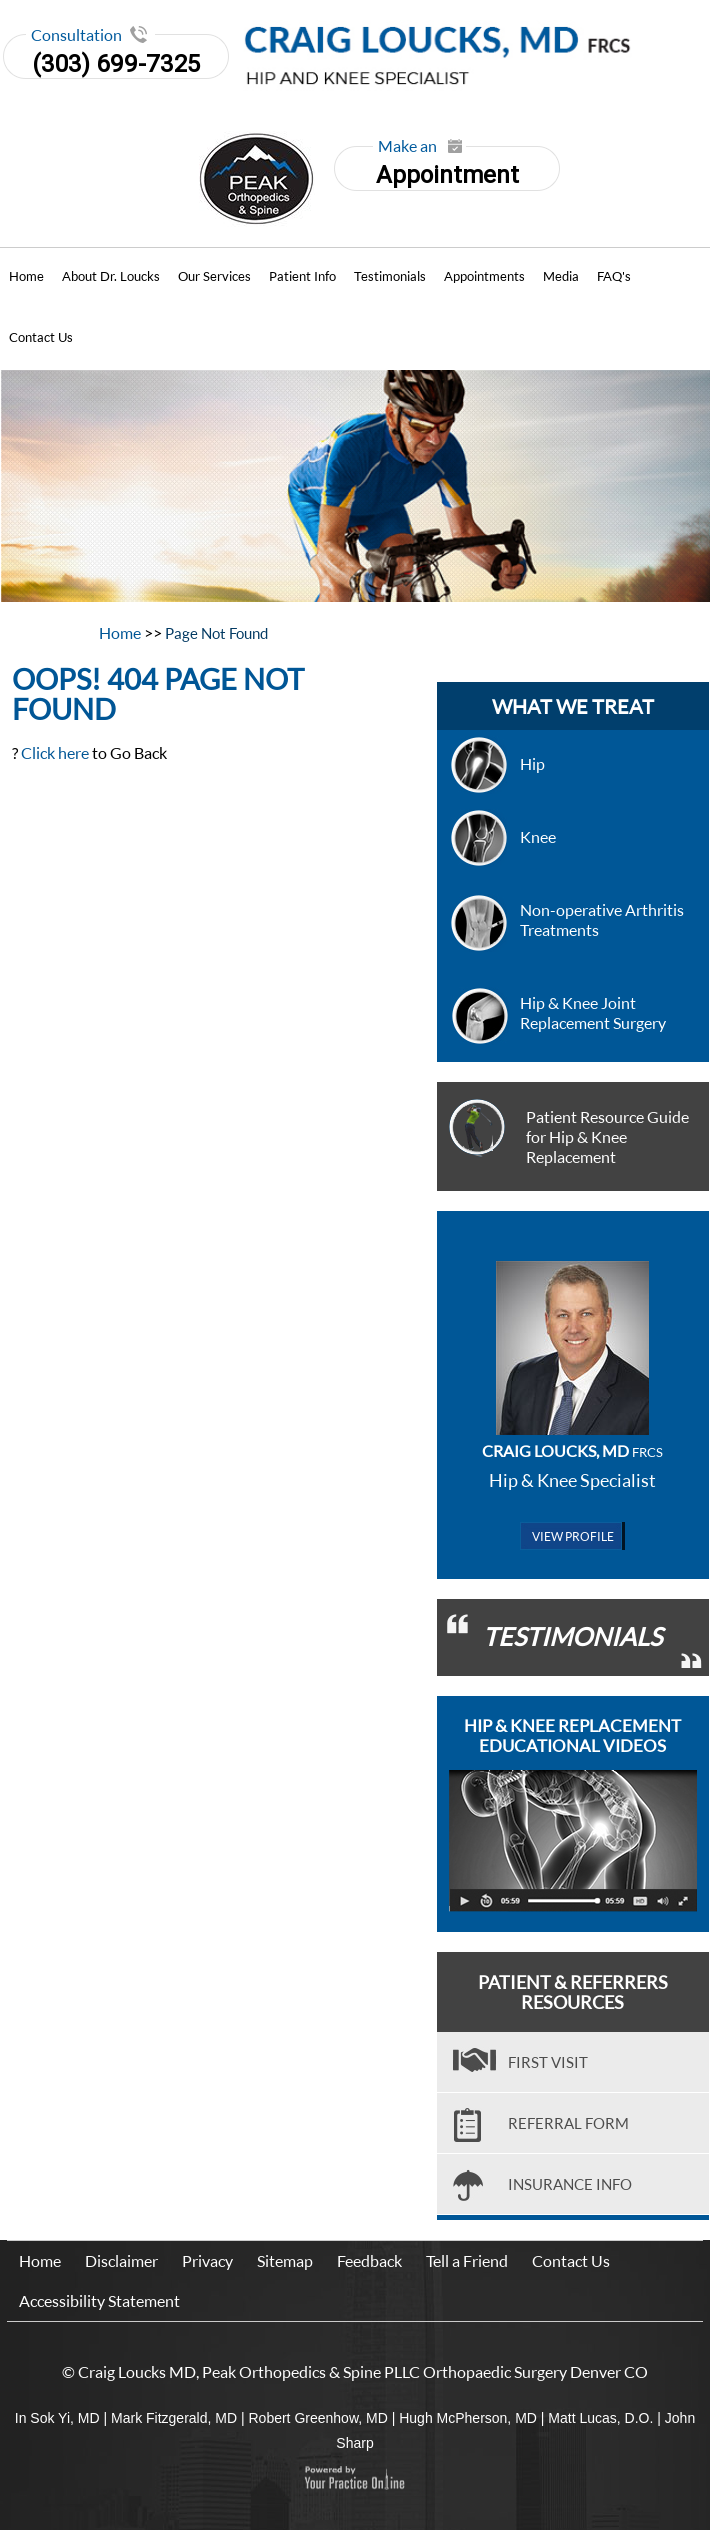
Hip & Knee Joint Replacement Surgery (593, 1012)
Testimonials (390, 276)
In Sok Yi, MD (57, 2418)
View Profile (573, 1536)
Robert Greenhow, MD (317, 2418)
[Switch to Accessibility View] (30, 2485)
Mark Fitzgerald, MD (174, 2418)
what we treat (573, 706)
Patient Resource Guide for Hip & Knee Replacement (607, 1136)
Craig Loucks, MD (572, 1450)
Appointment (446, 167)
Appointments (484, 276)
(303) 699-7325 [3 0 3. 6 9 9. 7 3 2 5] (116, 64)
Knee (538, 836)
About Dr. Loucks (111, 276)
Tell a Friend (467, 2260)
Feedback (369, 2260)
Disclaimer (121, 2260)
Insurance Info (570, 2184)
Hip (532, 763)
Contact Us (41, 337)
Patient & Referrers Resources (573, 1992)
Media (561, 276)
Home (26, 276)
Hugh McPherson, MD (468, 2418)
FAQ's (614, 276)
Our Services (214, 276)
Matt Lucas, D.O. (600, 2418)
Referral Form (568, 2123)
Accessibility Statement (99, 2300)
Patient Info (302, 276)
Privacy (207, 2260)
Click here (55, 752)
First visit (548, 2062)
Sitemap (285, 2260)
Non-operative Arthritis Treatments (602, 919)
